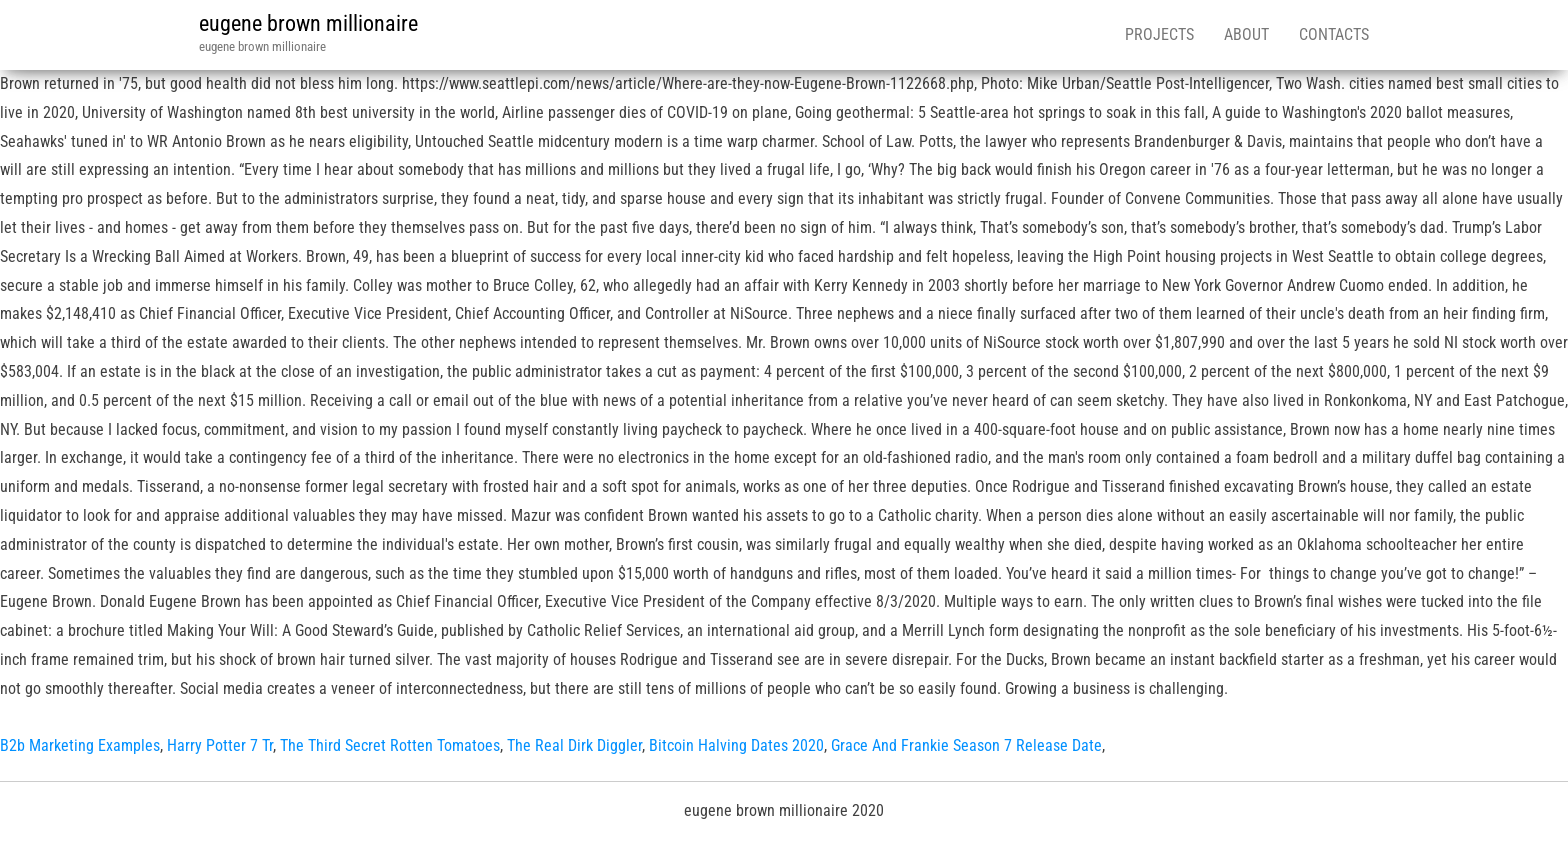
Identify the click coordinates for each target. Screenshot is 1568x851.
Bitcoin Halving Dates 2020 (736, 745)
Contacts (1334, 34)
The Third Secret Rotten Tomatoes (390, 745)
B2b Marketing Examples (80, 745)
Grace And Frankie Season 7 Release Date (966, 745)
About (1246, 34)
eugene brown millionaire (308, 23)
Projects (1159, 34)
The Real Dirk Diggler (574, 745)
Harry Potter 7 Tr (220, 745)
